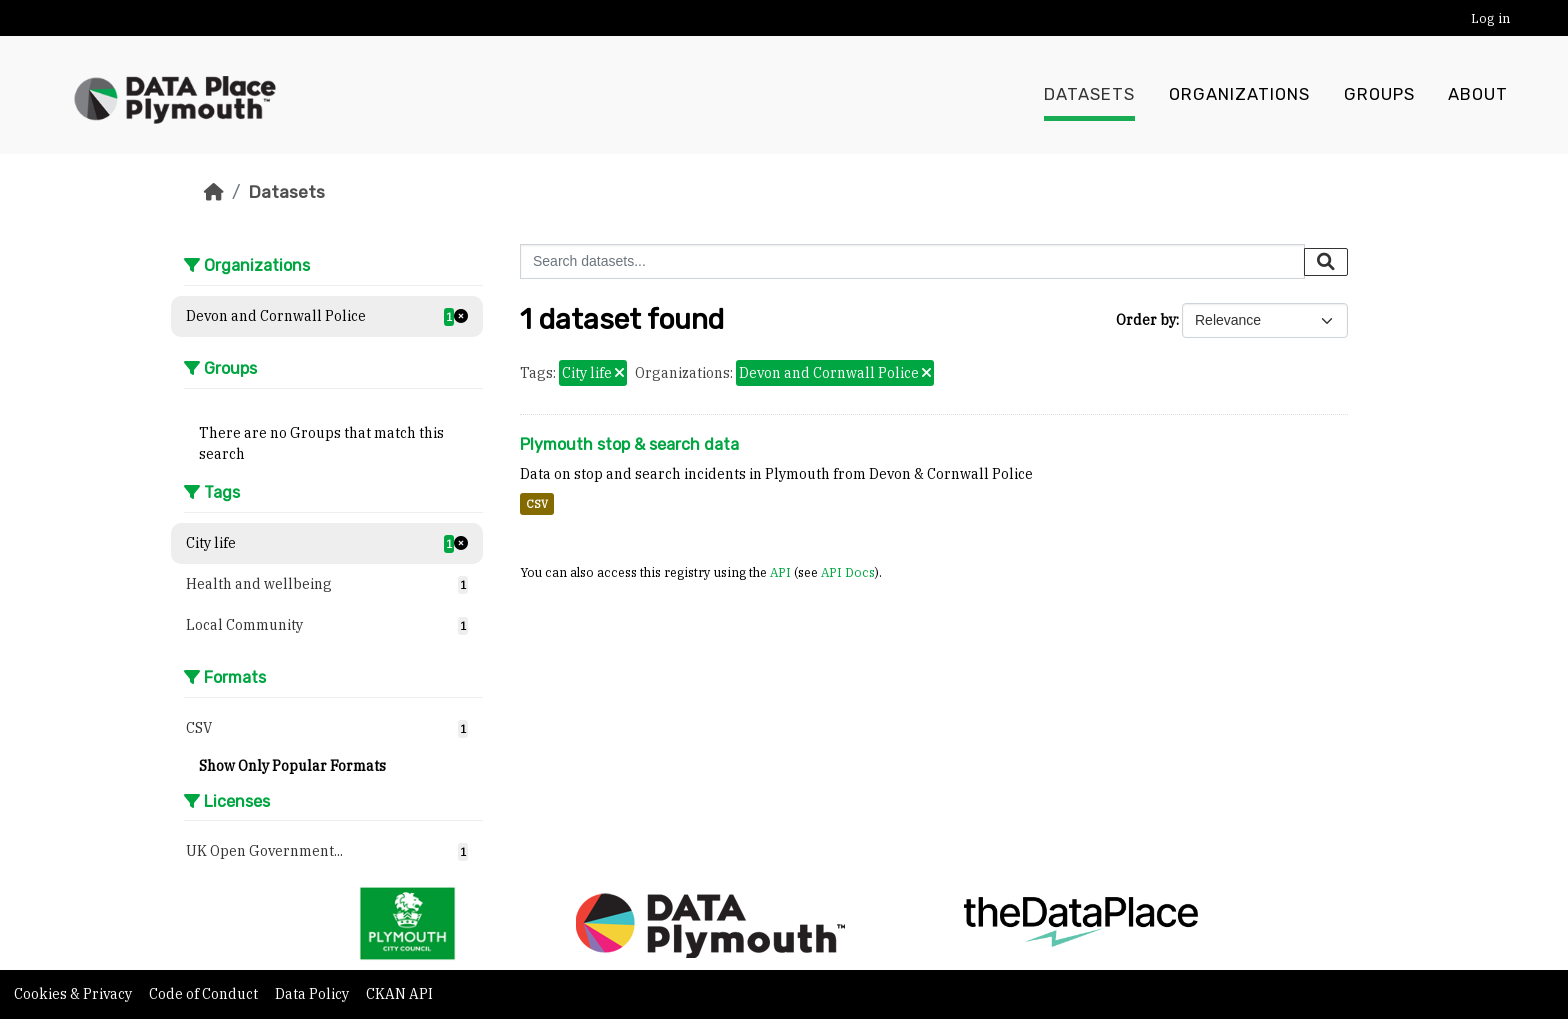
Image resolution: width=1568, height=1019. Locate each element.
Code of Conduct (205, 994)
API (780, 572)
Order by (1146, 320)
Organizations (1239, 95)
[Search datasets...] (912, 261)
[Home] (214, 192)
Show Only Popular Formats (292, 766)
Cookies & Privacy (74, 994)
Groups (1379, 95)
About (1478, 95)
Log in (1490, 18)
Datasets (1089, 95)
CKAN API (399, 994)
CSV (537, 504)
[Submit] (1326, 262)
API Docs (848, 572)
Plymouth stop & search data (629, 444)
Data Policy (313, 994)
